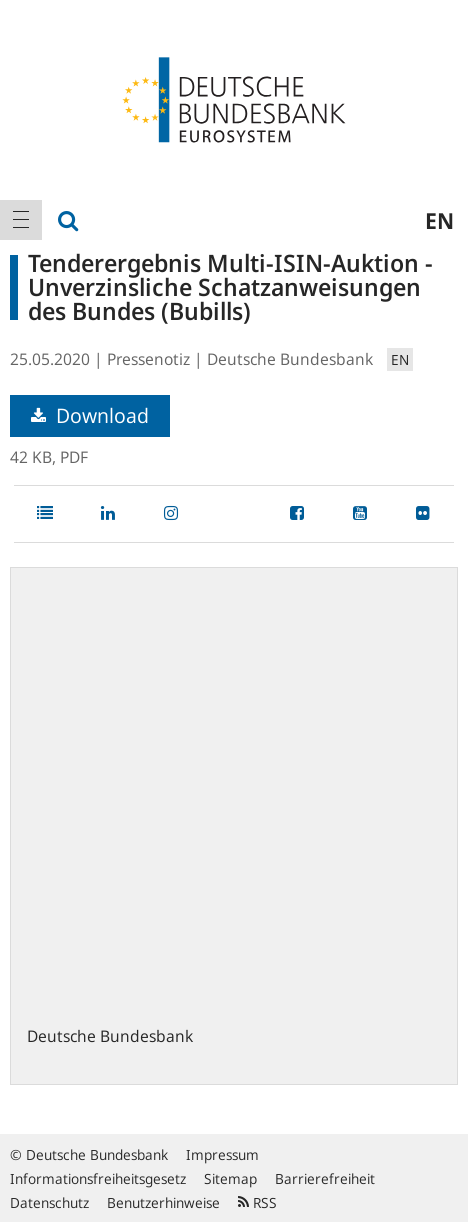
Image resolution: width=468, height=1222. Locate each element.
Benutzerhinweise (163, 1202)
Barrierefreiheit (325, 1178)
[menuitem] (21, 220)
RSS (257, 1202)
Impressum (222, 1154)
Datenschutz (49, 1202)
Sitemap (230, 1178)
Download (90, 415)
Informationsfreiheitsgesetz (98, 1178)
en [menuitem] (439, 220)
